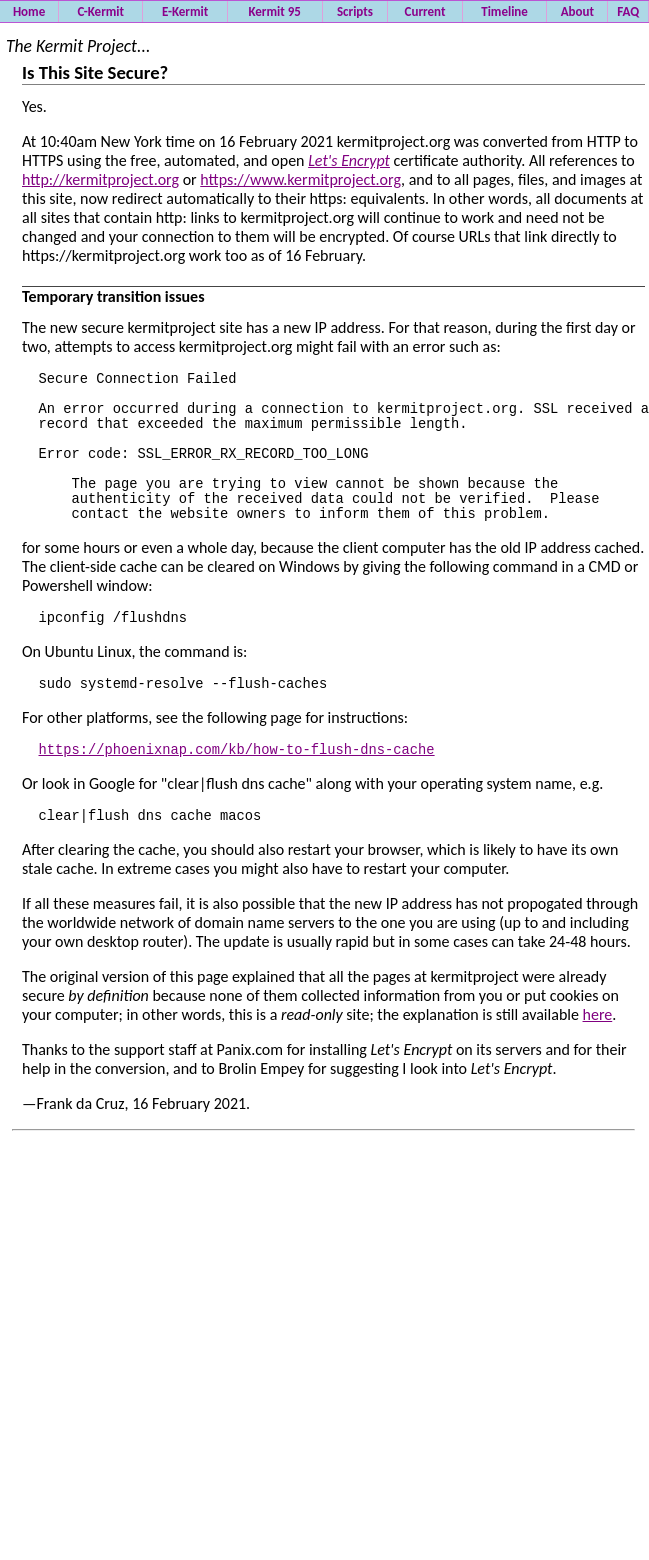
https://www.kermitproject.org (300, 179)
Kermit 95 (274, 11)
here (598, 1070)
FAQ (628, 11)
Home (29, 11)
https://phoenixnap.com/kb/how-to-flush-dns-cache (237, 800)
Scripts (355, 11)
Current (425, 11)
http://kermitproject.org (100, 179)
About (577, 11)
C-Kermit (101, 11)
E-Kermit (185, 11)
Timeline (504, 11)
